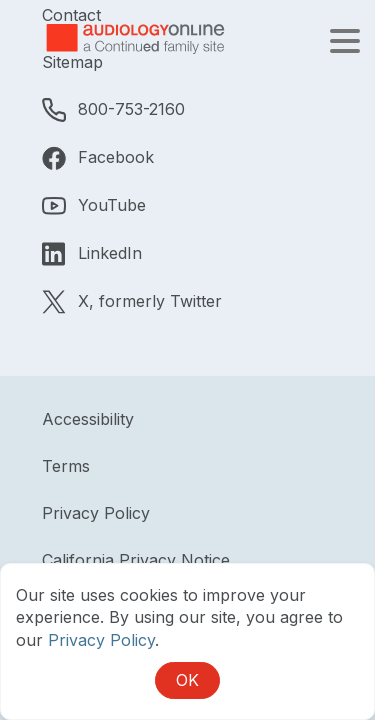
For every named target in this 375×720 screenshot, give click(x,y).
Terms (66, 466)
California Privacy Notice (136, 560)
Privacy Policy (96, 513)
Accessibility (88, 419)
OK (187, 680)
